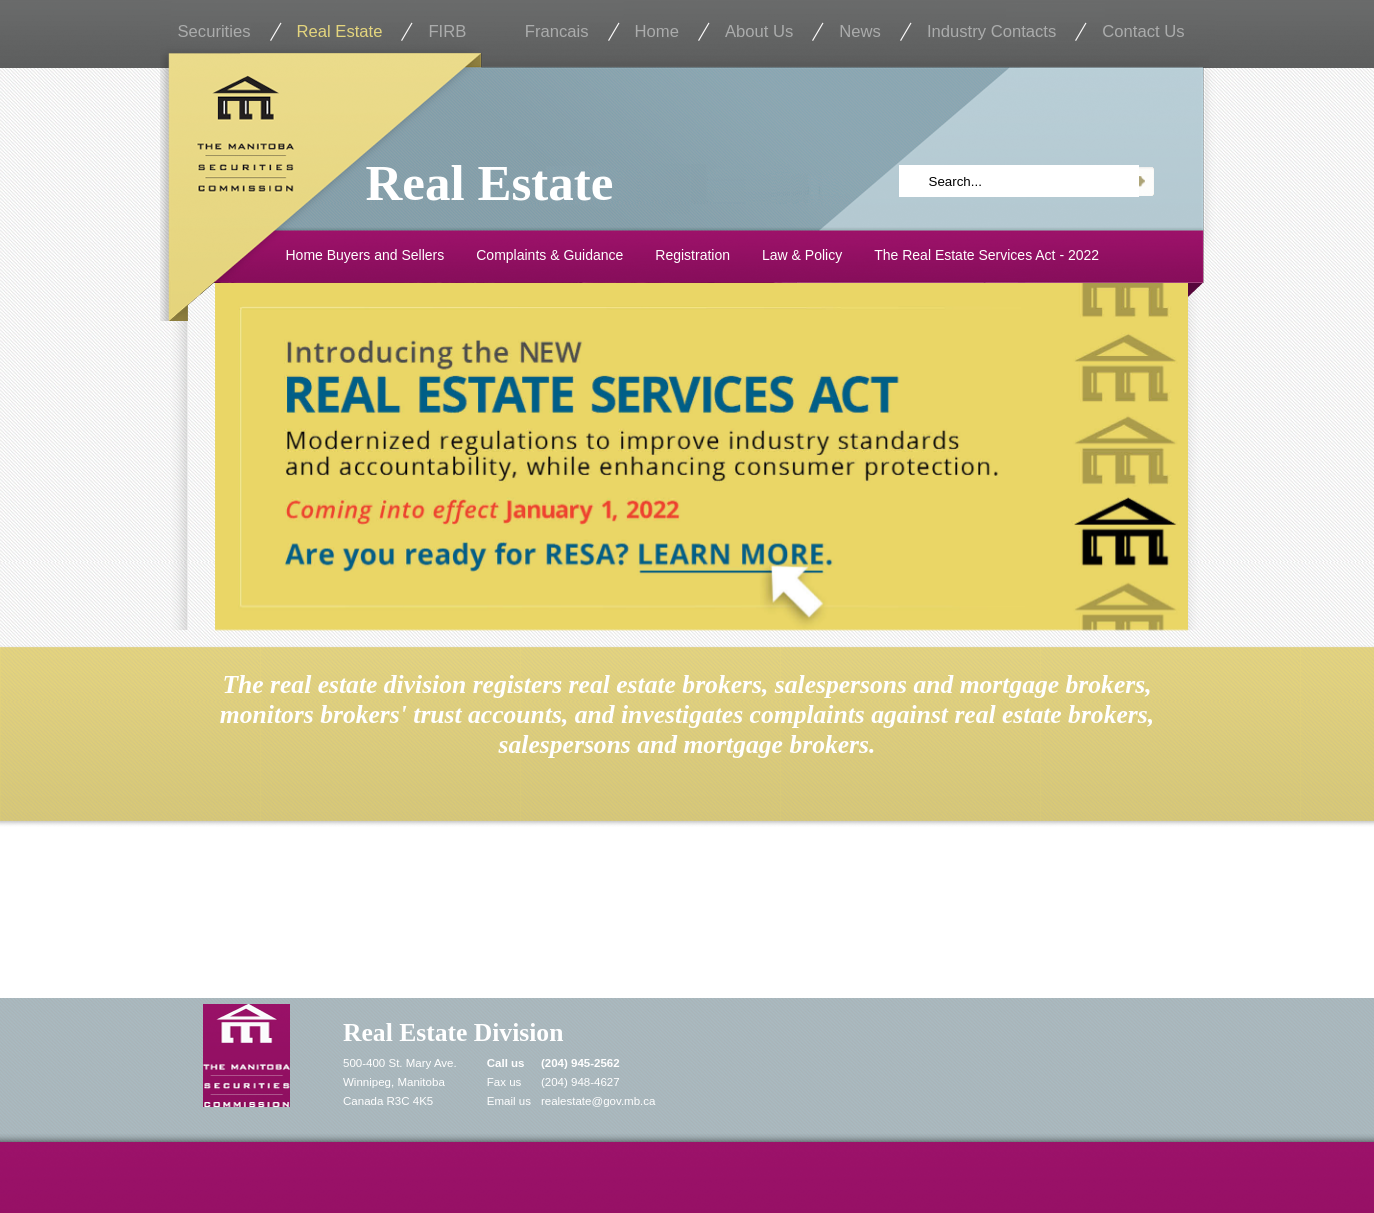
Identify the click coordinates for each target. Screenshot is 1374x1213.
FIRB (447, 31)
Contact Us (1143, 31)
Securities (214, 31)
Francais (557, 31)
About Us (759, 31)
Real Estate (340, 31)
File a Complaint (334, 914)
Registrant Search (683, 914)
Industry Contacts (991, 31)
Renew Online (994, 914)
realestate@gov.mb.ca (598, 1101)
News (860, 31)
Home (657, 31)
